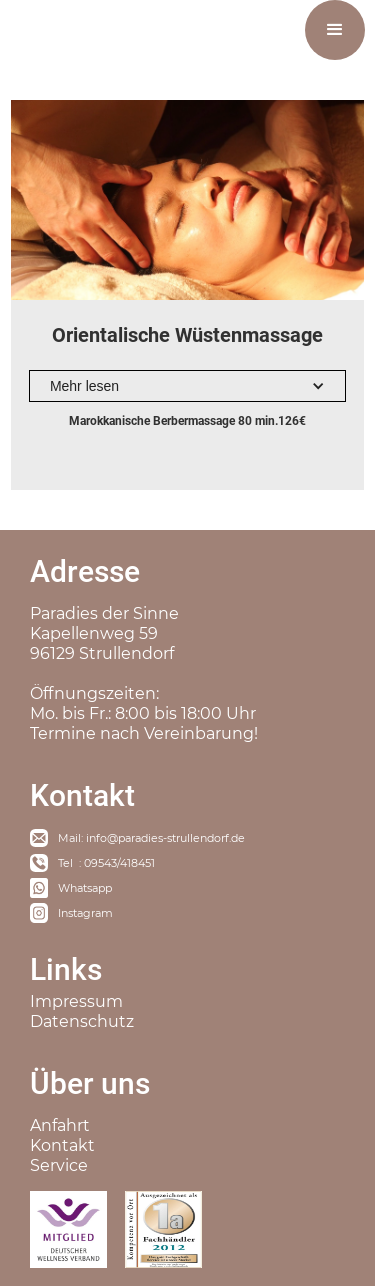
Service (59, 1165)
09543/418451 (119, 863)
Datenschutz (82, 1021)
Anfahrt (60, 1125)
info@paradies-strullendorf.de (165, 838)
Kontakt (62, 1145)
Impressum (76, 1001)
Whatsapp (85, 888)
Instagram (85, 913)
